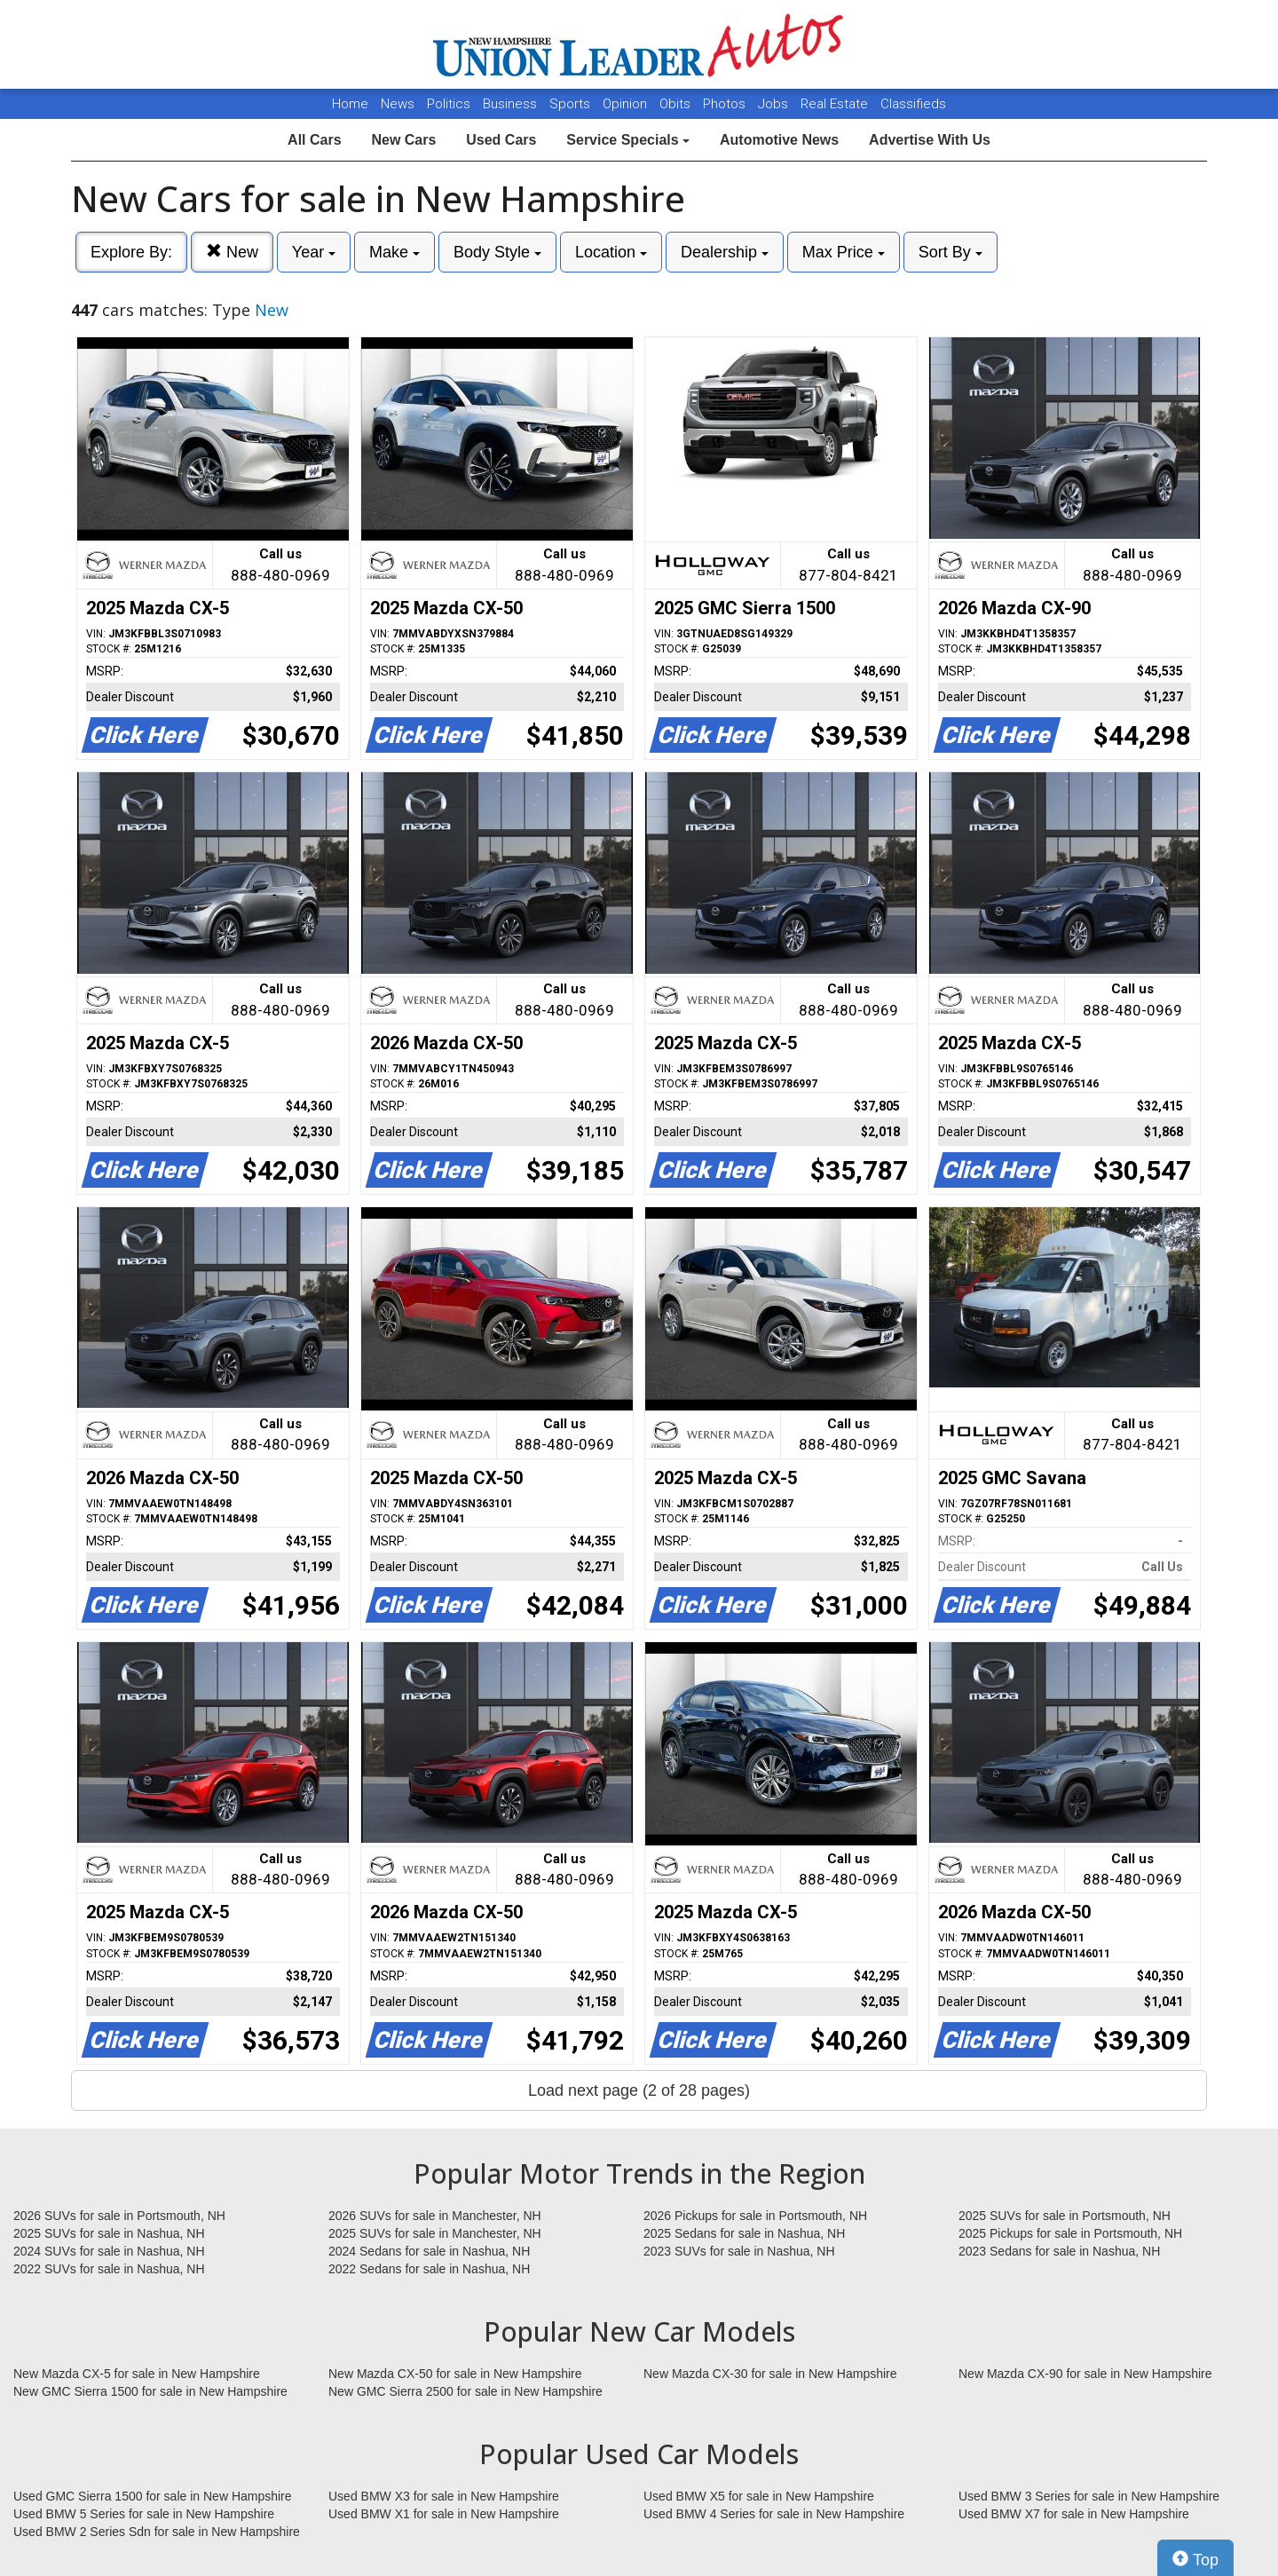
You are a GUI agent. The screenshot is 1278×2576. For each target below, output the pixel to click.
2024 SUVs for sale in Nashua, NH (109, 2251)
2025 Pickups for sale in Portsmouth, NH (1070, 2233)
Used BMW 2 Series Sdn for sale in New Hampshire (156, 2532)
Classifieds (913, 104)
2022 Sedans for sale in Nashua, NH (429, 2269)
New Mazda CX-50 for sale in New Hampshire (455, 2374)
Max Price (843, 252)
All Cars (314, 139)
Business (511, 104)
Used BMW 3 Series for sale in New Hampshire (1088, 2496)
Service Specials (628, 139)
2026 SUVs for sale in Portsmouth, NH (119, 2216)
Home (350, 104)
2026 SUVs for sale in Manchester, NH (434, 2216)
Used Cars (501, 139)
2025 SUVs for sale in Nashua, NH (109, 2233)
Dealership (725, 252)
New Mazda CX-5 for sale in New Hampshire (136, 2374)
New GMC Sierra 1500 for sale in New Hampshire (150, 2391)
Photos (726, 104)
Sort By (950, 252)
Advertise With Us (929, 139)
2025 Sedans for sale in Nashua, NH (744, 2233)
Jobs (775, 104)
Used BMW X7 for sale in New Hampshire (1073, 2514)
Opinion (627, 104)
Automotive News (779, 139)
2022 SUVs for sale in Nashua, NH (109, 2269)
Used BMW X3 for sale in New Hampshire (443, 2496)
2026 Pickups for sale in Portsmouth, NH (755, 2216)
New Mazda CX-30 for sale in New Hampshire (770, 2374)
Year (313, 252)
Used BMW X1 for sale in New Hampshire (443, 2514)
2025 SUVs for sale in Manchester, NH (434, 2233)
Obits (676, 104)
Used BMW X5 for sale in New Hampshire (758, 2496)
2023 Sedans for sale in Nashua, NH (1059, 2251)
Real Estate (836, 104)
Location (611, 252)
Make (394, 252)
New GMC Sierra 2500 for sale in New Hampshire (465, 2391)
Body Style (497, 252)
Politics (448, 104)
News (397, 104)
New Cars (403, 139)
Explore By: (131, 252)
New (232, 251)
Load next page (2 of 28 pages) (639, 2090)
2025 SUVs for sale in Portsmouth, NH (1064, 2216)
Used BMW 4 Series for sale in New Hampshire (773, 2514)
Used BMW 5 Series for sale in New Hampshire (143, 2514)
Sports (571, 104)
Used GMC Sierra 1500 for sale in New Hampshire (152, 2496)
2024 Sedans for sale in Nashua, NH (429, 2251)
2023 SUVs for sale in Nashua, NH (739, 2251)
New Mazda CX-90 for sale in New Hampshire (1085, 2374)
